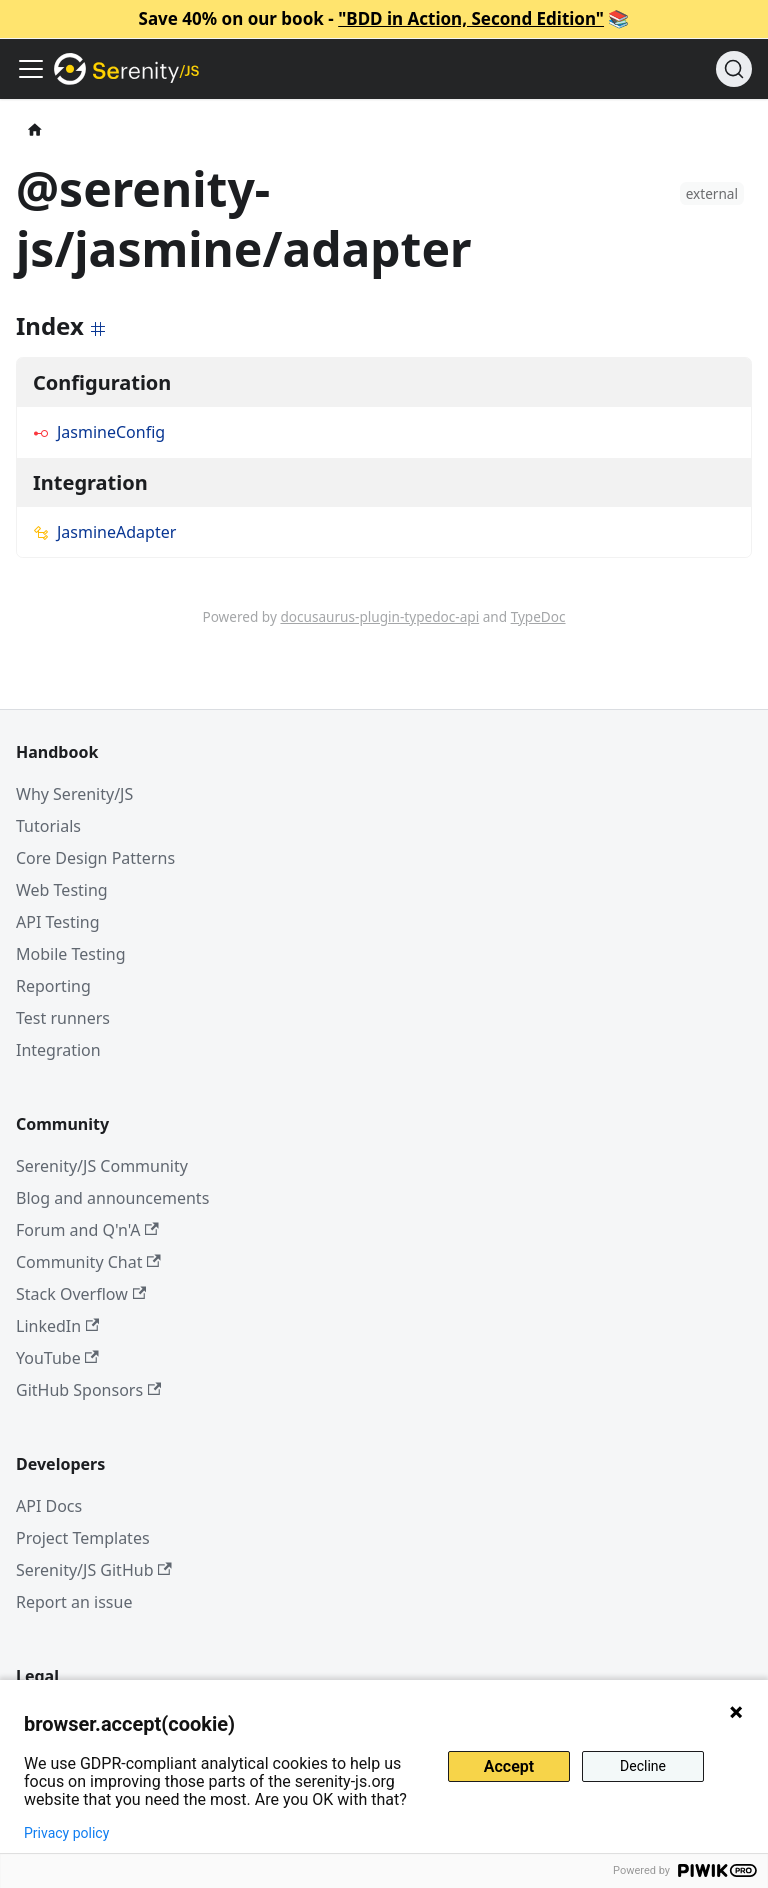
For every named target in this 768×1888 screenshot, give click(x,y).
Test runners (63, 1018)
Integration (58, 1050)
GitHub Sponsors (88, 1390)
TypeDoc (538, 616)
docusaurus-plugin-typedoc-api (379, 616)
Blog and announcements (112, 1198)
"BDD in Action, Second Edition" (471, 18)
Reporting (53, 986)
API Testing (58, 922)
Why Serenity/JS (74, 794)
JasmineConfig (99, 432)
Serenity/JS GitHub (94, 1570)
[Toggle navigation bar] (31, 69)
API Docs (49, 1506)
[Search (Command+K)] (734, 69)
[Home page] (35, 130)
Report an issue (74, 1602)
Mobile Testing (71, 954)
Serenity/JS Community (102, 1166)
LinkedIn (57, 1326)
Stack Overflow (81, 1294)
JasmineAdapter (104, 532)
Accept (509, 1766)
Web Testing (62, 890)
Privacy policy (66, 1833)
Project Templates (83, 1538)
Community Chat (88, 1262)
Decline (643, 1766)
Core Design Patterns (95, 858)
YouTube (57, 1358)
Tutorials (48, 826)
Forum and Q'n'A (87, 1230)
